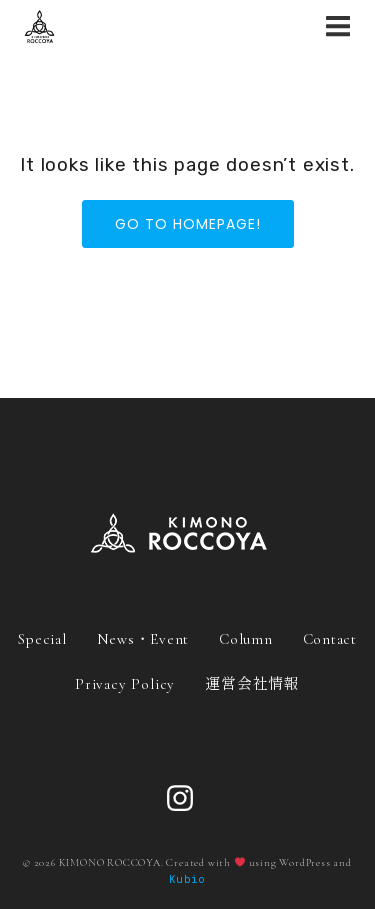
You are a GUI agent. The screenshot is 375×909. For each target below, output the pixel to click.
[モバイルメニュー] (338, 27)
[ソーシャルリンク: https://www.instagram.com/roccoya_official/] (187, 799)
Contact (330, 639)
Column (246, 639)
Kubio (187, 879)
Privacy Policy (125, 684)
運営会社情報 (252, 682)
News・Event (143, 639)
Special (42, 639)
